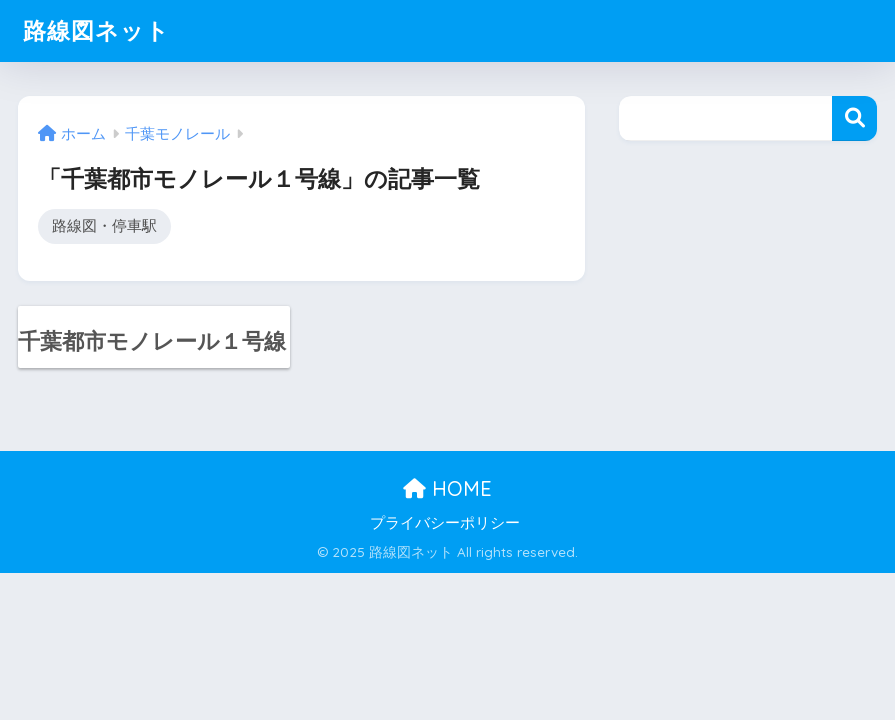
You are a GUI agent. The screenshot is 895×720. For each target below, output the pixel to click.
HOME (447, 488)
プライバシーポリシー (445, 523)
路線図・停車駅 (104, 225)
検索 (854, 118)
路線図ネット (96, 30)
